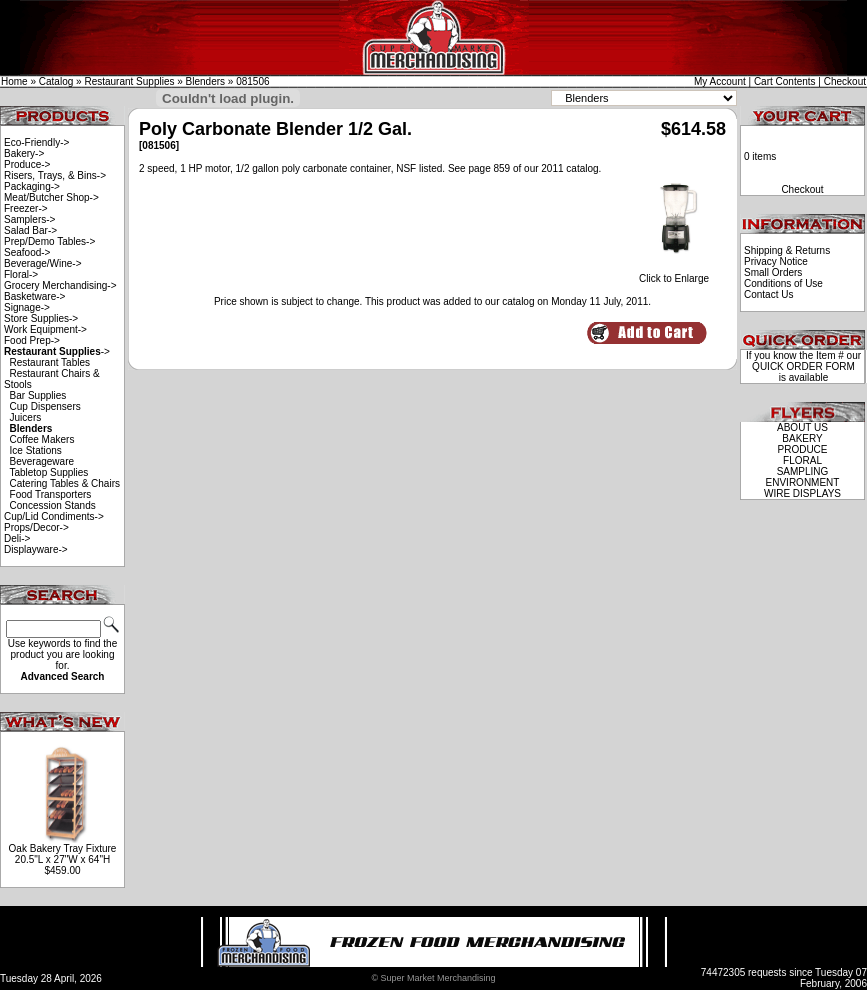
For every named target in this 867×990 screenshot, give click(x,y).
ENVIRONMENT (803, 482)
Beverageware (42, 461)
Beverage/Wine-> (43, 263)
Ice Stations (36, 450)
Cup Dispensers (45, 406)
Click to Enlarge (674, 274)
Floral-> (21, 274)
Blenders (205, 81)
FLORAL (802, 460)
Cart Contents (785, 81)
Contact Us (768, 294)
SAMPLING (803, 471)
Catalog (56, 81)
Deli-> (17, 538)
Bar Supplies (38, 395)
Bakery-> (24, 153)
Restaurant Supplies (129, 81)
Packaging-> (32, 186)
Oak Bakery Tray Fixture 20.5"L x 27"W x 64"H (63, 854)
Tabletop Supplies (48, 472)
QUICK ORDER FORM (803, 366)
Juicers (26, 417)
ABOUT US (802, 427)
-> (57, 351)
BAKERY (802, 438)
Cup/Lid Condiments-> (54, 516)
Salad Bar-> (30, 230)
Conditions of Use (783, 283)
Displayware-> (36, 549)
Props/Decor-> (36, 527)
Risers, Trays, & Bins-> (55, 175)
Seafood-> (27, 252)
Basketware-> (34, 296)
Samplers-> (29, 219)
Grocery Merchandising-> (60, 285)
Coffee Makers (42, 439)
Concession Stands (53, 505)
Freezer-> (26, 208)
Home (14, 81)
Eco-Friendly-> (36, 142)
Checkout (845, 81)
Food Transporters (51, 494)
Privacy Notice (776, 261)
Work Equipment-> (45, 329)
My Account (720, 81)
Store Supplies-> (41, 318)
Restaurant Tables (50, 362)
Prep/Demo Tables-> (49, 241)
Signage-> (27, 307)
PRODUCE (802, 449)
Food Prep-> (32, 340)
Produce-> (27, 164)
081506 (252, 81)
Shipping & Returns (787, 250)
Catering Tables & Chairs (65, 483)
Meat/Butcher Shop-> (51, 197)
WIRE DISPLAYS (802, 493)
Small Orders (773, 272)
